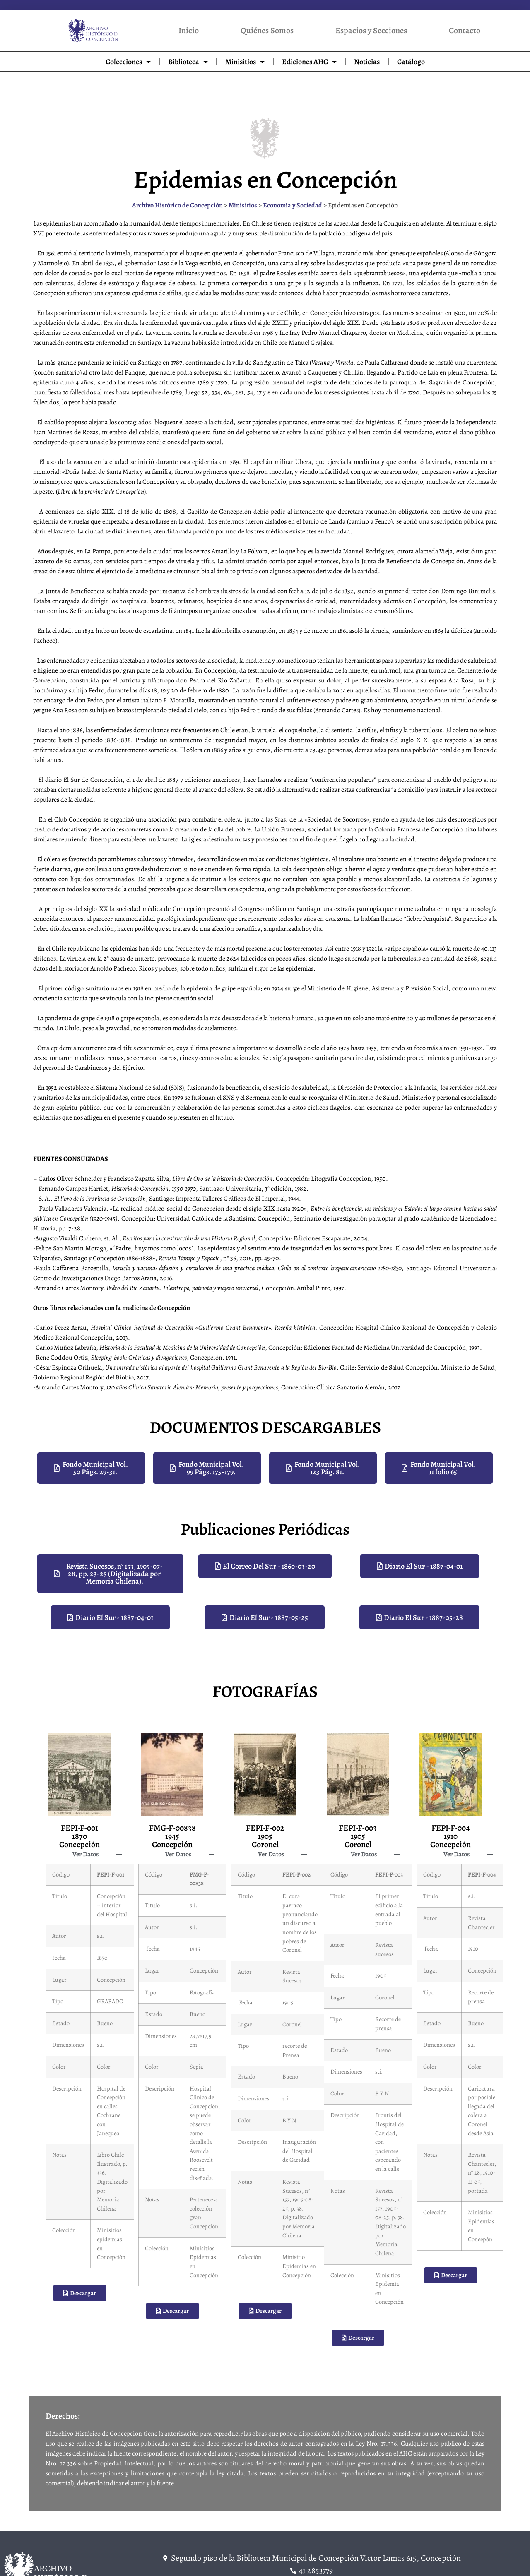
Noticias (367, 62)
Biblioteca (188, 62)
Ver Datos (85, 1854)
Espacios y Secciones (371, 30)
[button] (79, 1854)
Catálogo (411, 62)
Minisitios (245, 62)
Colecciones (128, 62)
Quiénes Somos (267, 30)
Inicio (188, 30)
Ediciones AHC (309, 62)
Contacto (464, 30)
